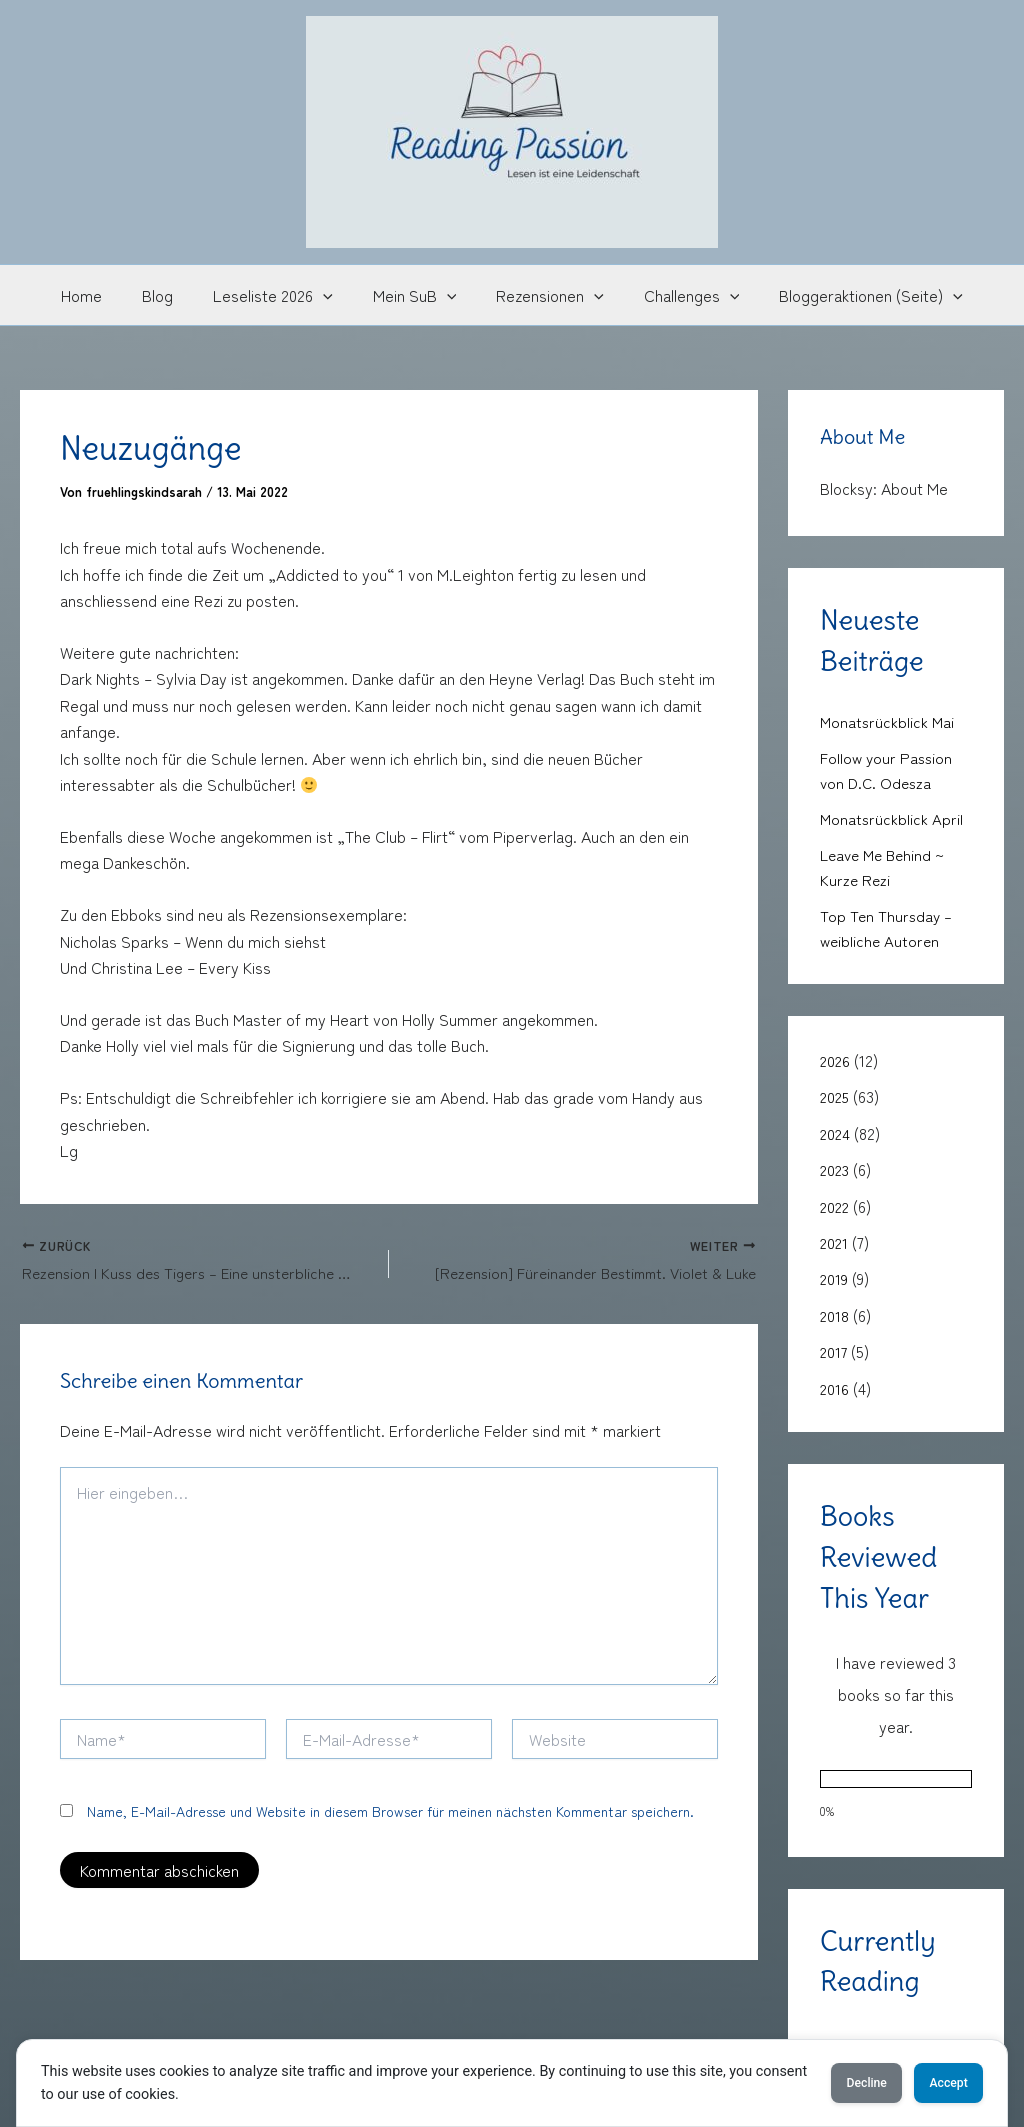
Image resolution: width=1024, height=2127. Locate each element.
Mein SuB (415, 295)
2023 (836, 1165)
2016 (835, 1381)
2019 (834, 1273)
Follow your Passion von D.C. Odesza (888, 769)
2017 (834, 1345)
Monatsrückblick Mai (888, 721)
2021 (835, 1237)
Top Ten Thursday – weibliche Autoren (887, 925)
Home (105, 295)
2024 (836, 1129)
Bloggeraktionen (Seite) (847, 295)
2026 (836, 1057)
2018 (835, 1309)
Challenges (676, 295)
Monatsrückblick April (892, 817)
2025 (836, 1093)
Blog (173, 295)
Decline (832, 2083)
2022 (836, 1201)
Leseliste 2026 (281, 295)
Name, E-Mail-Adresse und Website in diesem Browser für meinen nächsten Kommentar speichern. (390, 1814)
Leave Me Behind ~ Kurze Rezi (886, 865)
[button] (331, 295)
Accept (937, 2083)
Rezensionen (542, 295)
